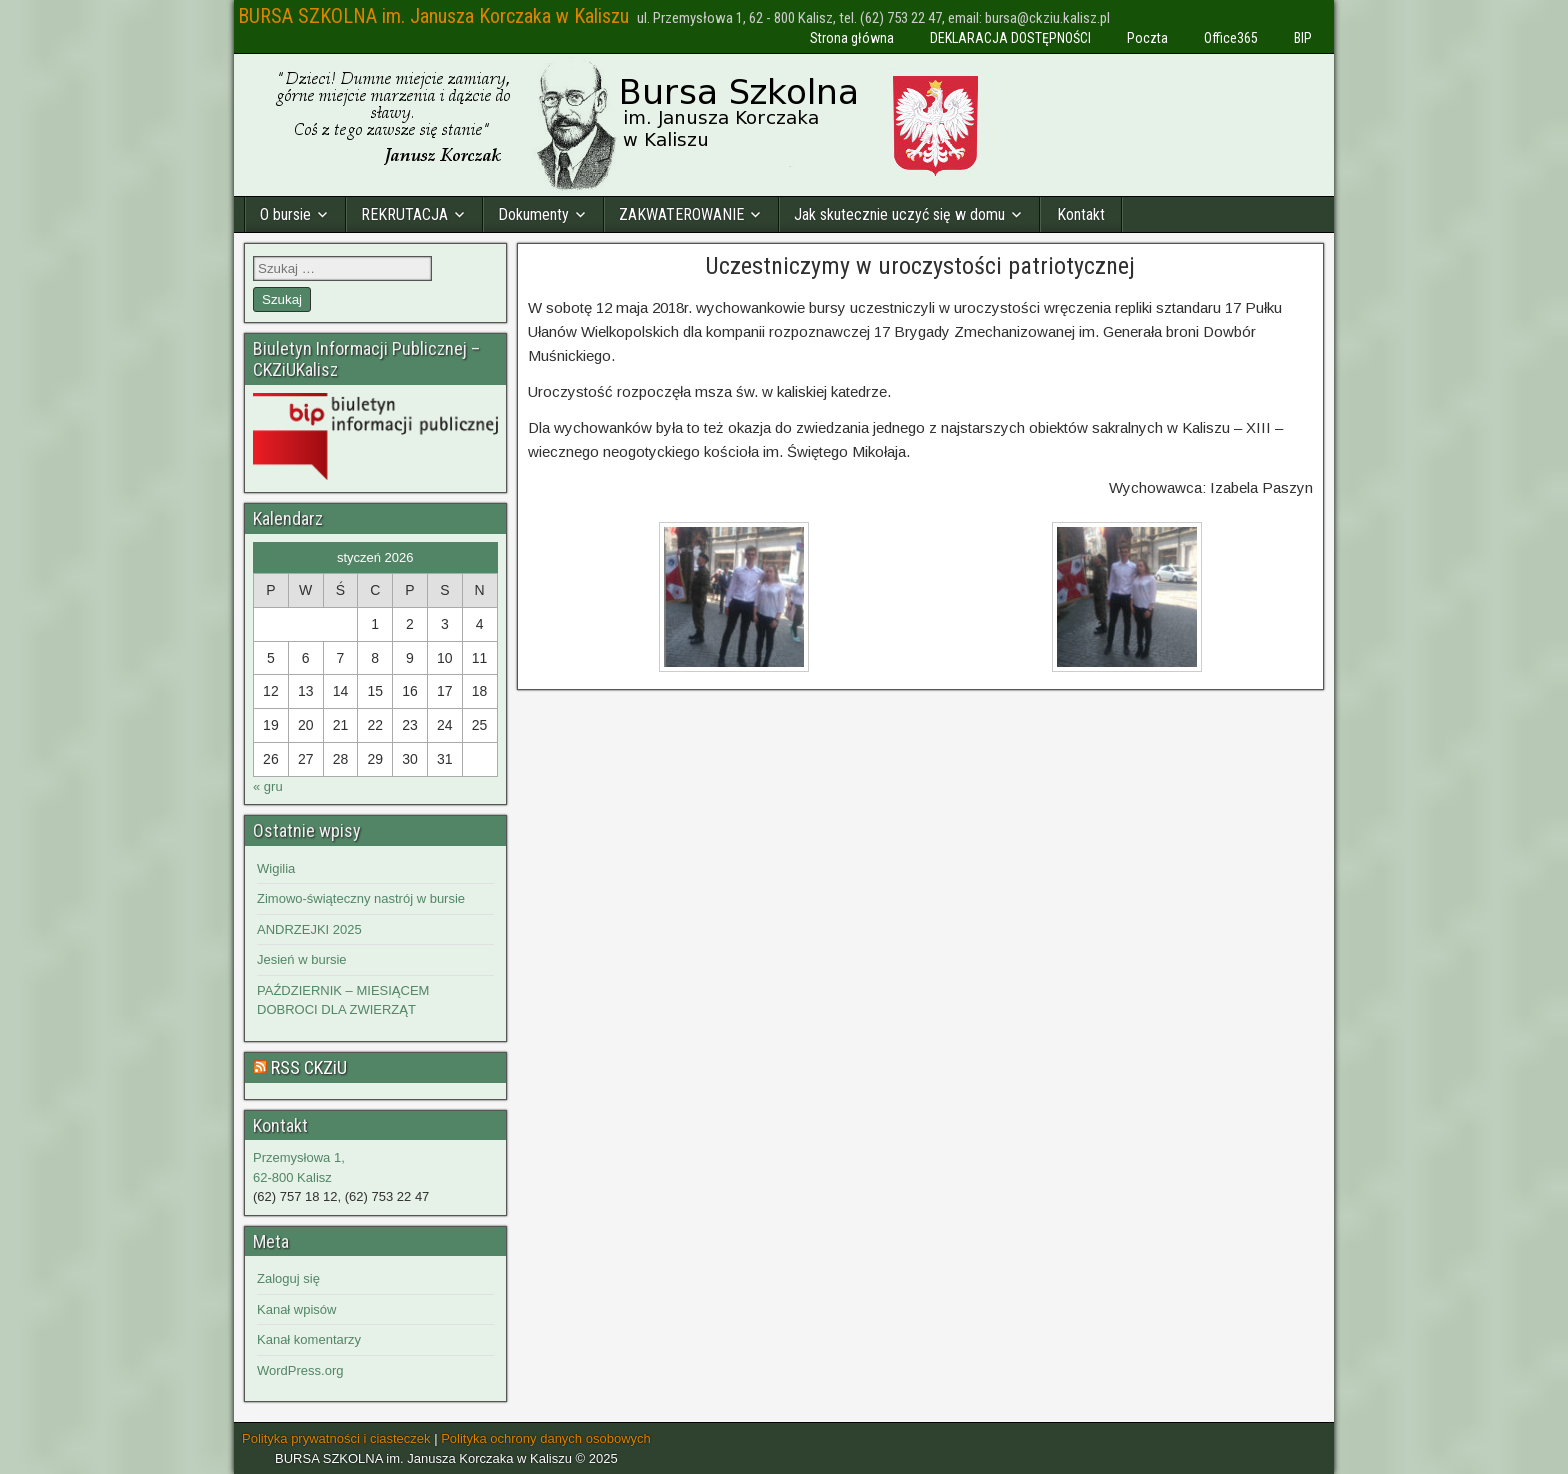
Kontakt (1081, 214)
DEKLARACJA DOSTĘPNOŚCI (1010, 38)
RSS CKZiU (309, 1067)
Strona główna (852, 38)
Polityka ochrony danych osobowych (546, 1438)
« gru (268, 786)
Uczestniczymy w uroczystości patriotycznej (920, 266)
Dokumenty (533, 214)
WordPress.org (300, 1370)
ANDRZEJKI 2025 (309, 929)
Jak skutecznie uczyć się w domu (899, 214)
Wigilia (276, 868)
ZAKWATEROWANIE (681, 214)
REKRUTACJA (404, 214)
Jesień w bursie (302, 959)
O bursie (285, 214)
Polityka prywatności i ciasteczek (336, 1438)
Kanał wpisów (297, 1309)
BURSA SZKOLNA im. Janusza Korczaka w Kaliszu (433, 16)
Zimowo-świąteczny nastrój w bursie (361, 898)
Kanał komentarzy (309, 1339)
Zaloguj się (288, 1278)
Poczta (1147, 38)
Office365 (1231, 38)
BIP (1303, 38)
